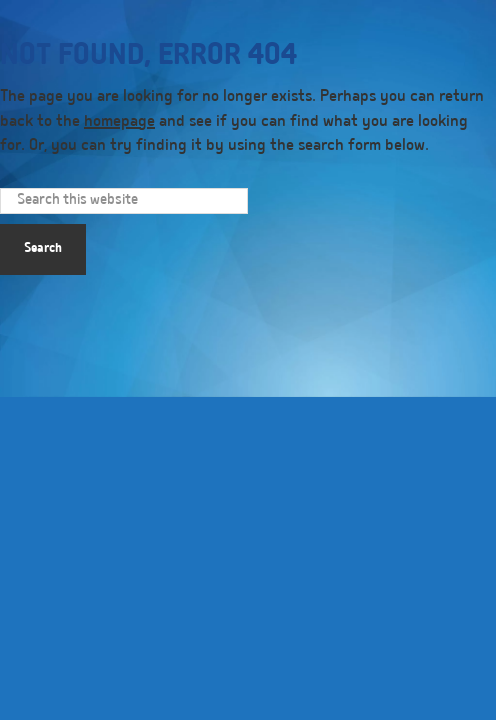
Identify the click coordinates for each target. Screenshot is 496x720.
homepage (119, 123)
